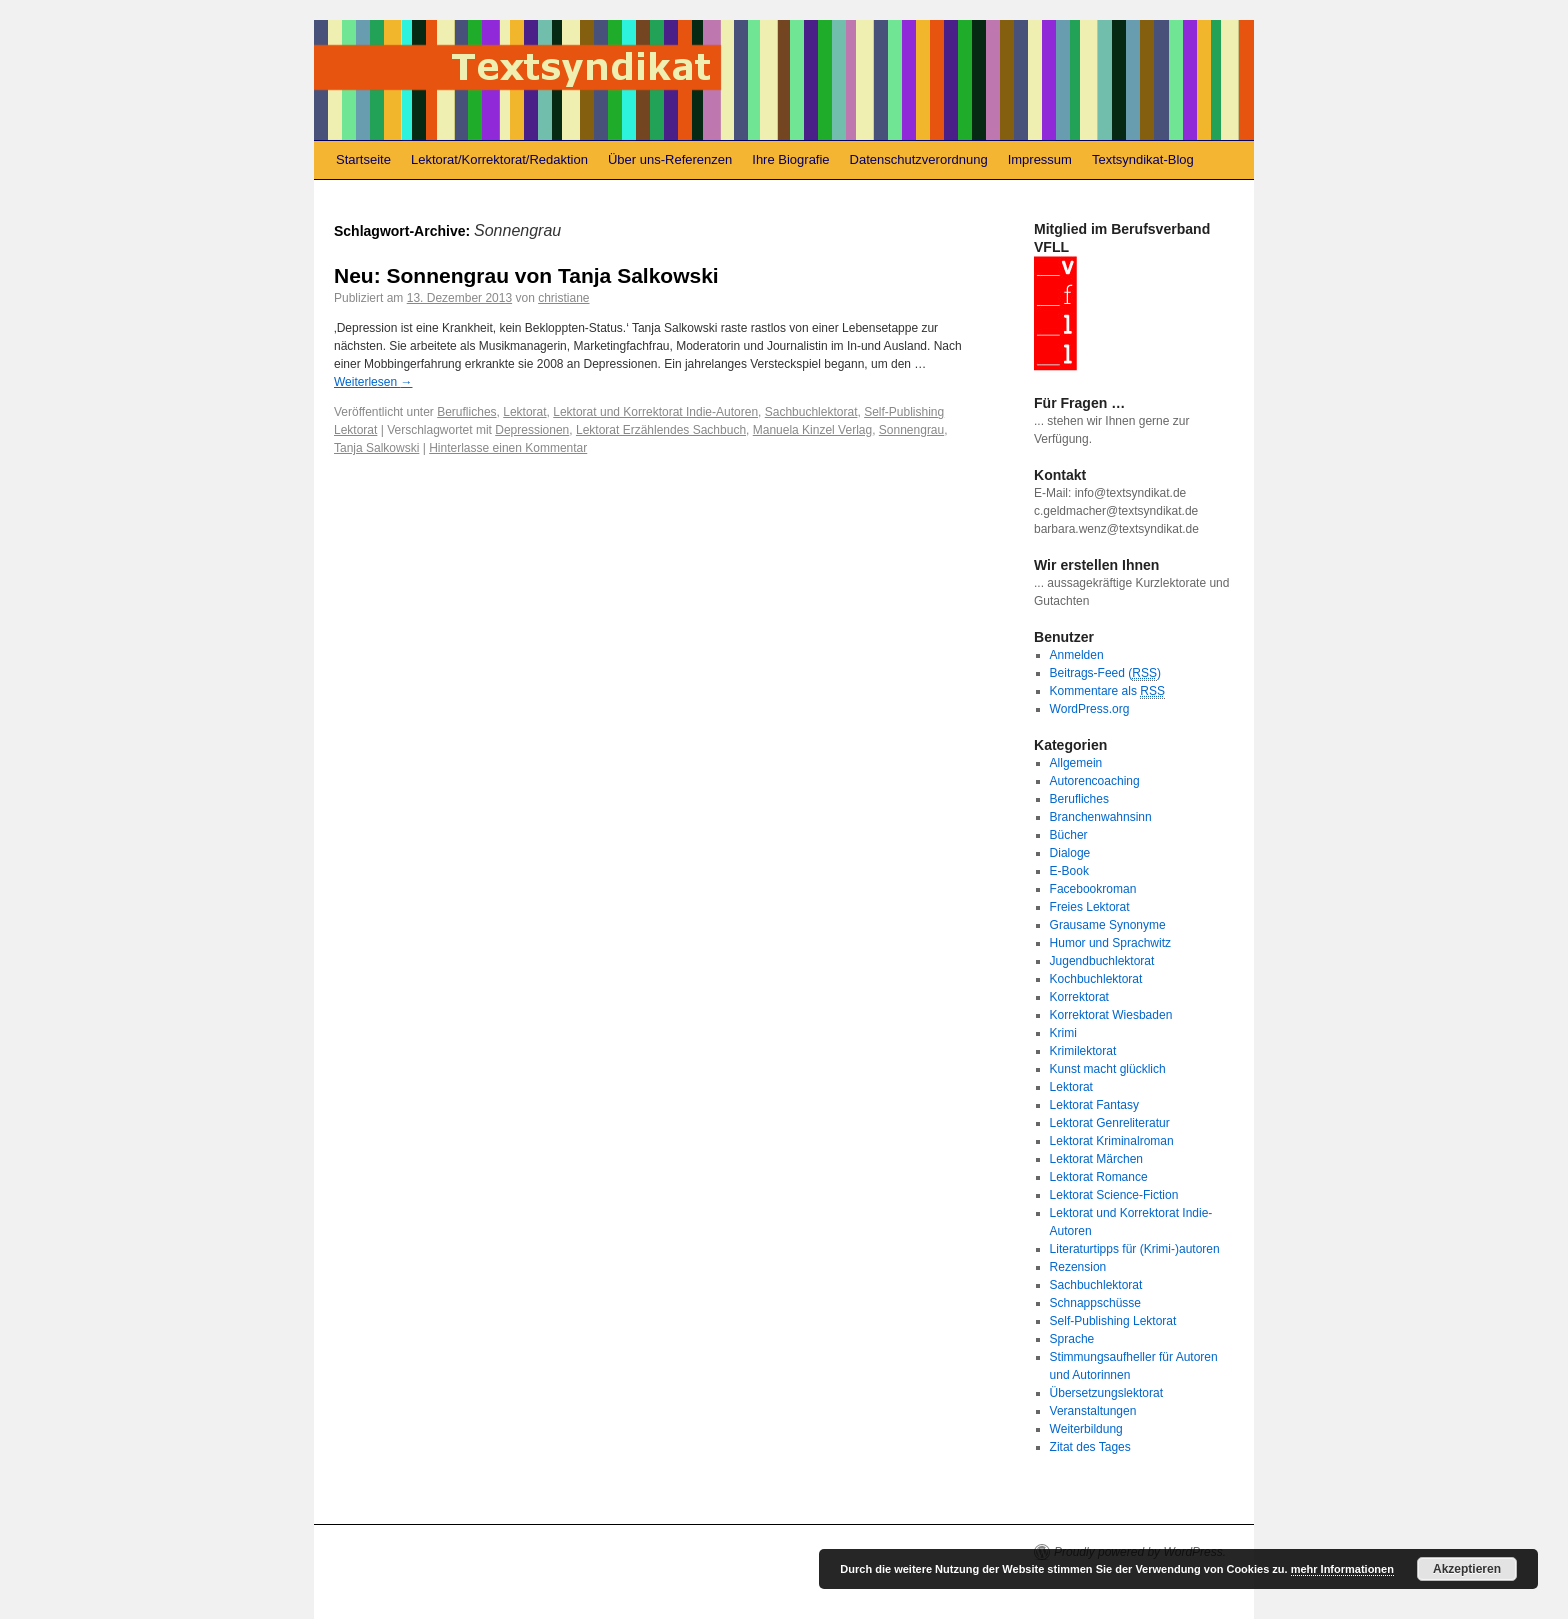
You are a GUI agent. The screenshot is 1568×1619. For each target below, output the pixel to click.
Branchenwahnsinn (1101, 817)
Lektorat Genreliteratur (1110, 1123)
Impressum (1040, 159)
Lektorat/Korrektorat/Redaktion (499, 159)
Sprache (1072, 1339)
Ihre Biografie (790, 159)
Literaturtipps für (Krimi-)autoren (1135, 1249)
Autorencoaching (1095, 781)
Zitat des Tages (1090, 1447)
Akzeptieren (1467, 1569)
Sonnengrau (911, 430)
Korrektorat (1079, 997)
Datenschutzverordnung (919, 159)
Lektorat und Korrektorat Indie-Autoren (655, 412)
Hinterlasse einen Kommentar (508, 448)
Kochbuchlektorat (1096, 979)
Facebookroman (1093, 889)
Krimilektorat (1083, 1051)
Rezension (1078, 1267)
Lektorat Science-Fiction (1114, 1195)
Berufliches (466, 412)
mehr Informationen (1342, 1569)
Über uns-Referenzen (670, 159)
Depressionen (532, 430)
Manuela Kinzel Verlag (812, 430)
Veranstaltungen (1093, 1411)
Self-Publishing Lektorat (1113, 1321)
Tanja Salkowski (376, 448)
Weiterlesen (373, 382)
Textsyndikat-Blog (1143, 159)
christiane (563, 298)
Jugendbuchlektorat (1102, 961)
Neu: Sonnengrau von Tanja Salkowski (526, 275)
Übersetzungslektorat (1106, 1393)
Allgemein (1076, 763)
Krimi (1063, 1033)
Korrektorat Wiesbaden (1111, 1015)
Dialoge (1070, 853)
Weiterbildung (1086, 1429)
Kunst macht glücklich (1108, 1069)
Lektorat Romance (1099, 1177)
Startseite (363, 159)
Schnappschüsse (1095, 1303)
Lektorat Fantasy (1094, 1105)
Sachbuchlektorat (811, 412)
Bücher (1069, 835)
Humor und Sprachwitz (1110, 943)
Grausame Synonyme (1108, 925)
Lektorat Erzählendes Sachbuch (661, 430)
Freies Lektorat (1090, 907)
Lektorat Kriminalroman (1112, 1141)
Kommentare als (1107, 691)
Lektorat (524, 412)
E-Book (1069, 871)
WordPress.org (1090, 709)
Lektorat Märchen (1096, 1159)
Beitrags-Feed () (1105, 673)
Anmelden (1077, 655)
